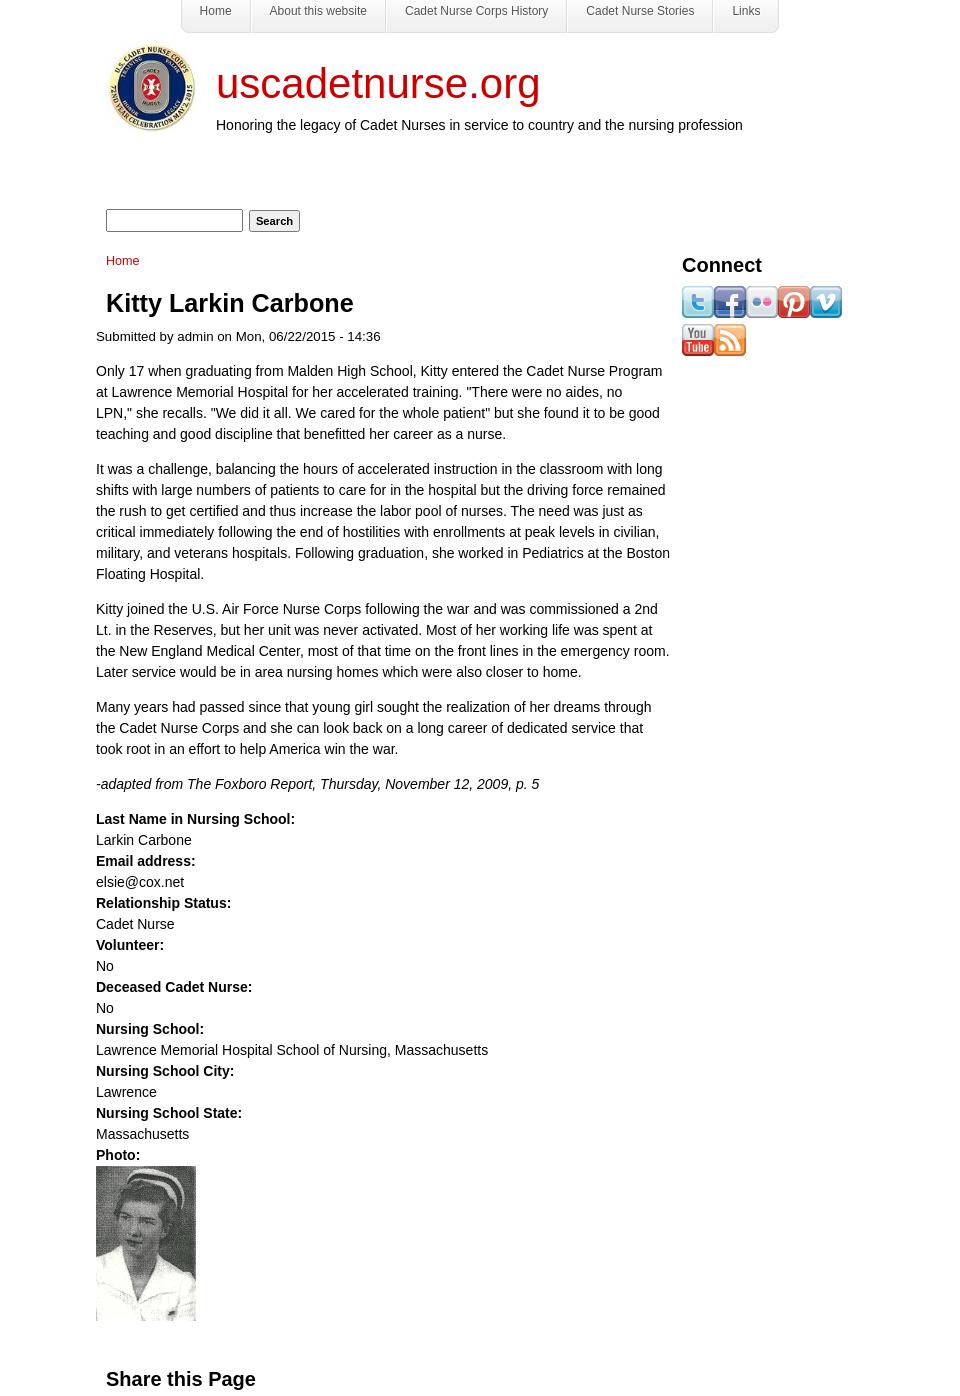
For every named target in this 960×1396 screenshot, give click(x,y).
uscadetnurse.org (378, 83)
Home (123, 261)
